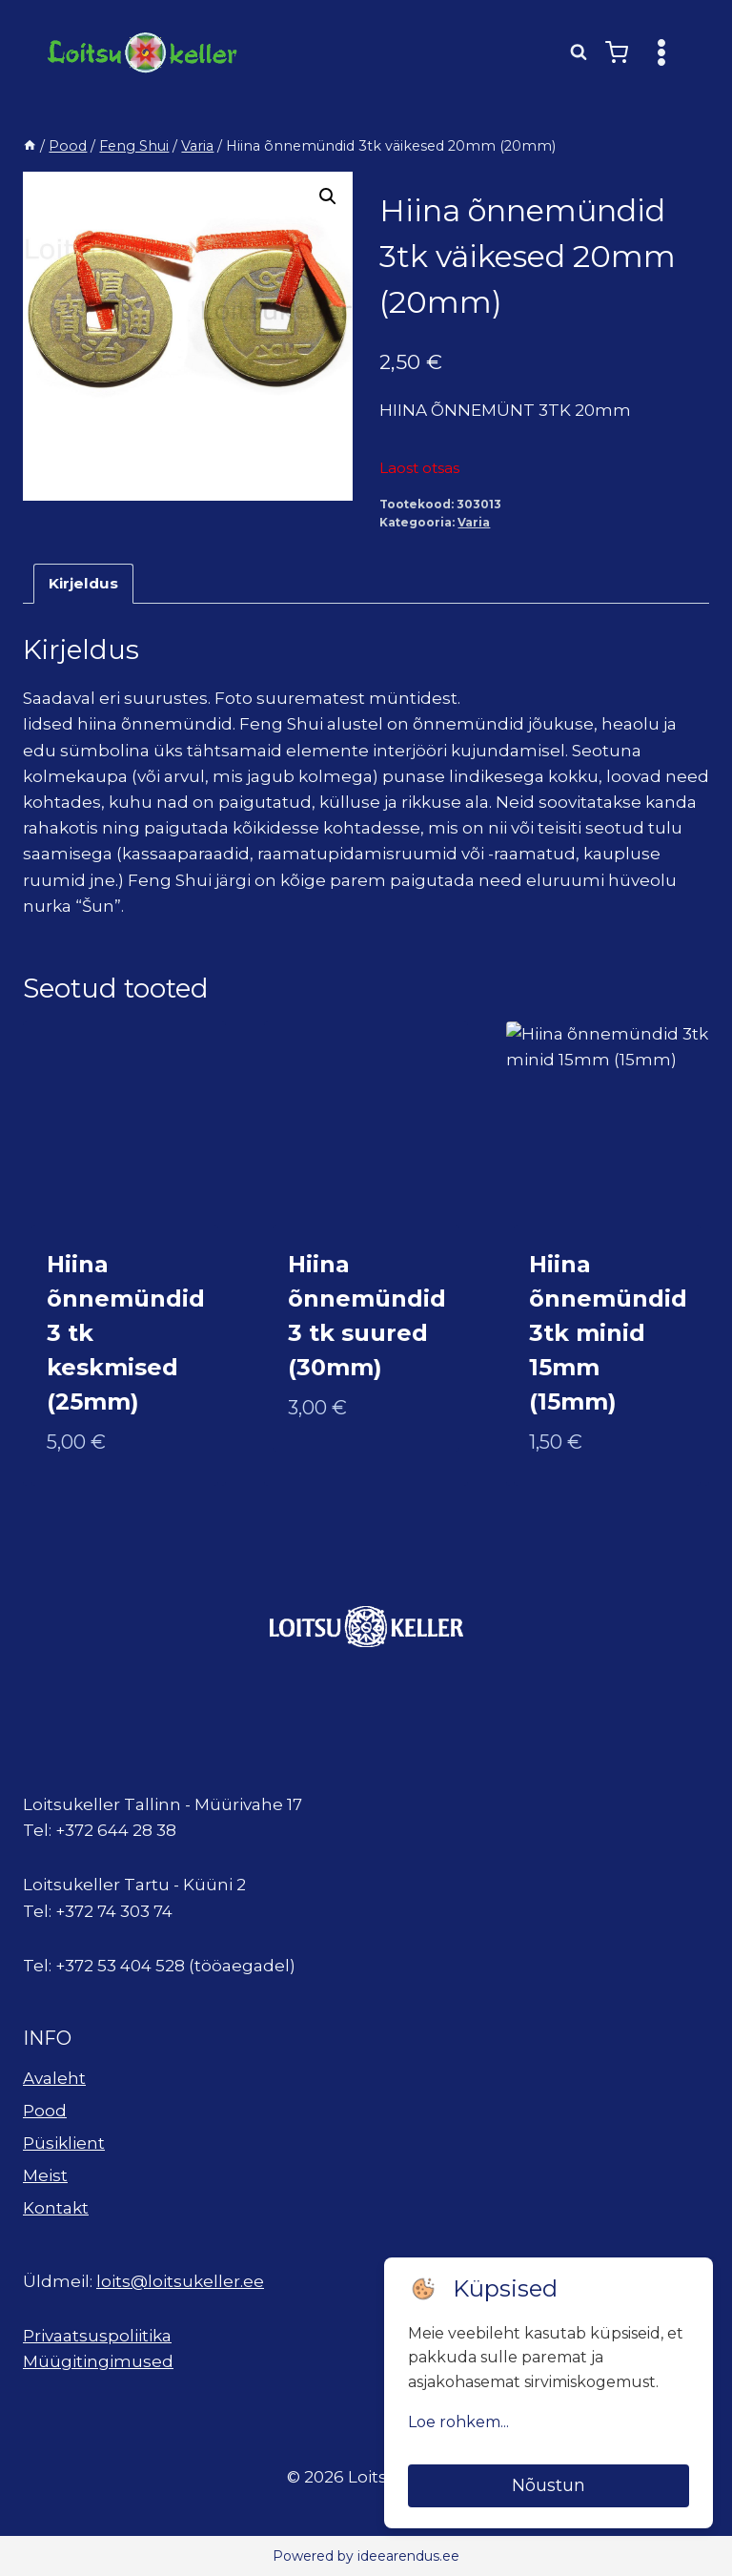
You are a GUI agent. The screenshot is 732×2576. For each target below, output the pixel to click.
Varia (474, 522)
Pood (45, 2110)
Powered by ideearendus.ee (366, 2556)
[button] (328, 196)
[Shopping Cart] (616, 52)
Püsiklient (64, 2143)
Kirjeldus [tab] (83, 583)
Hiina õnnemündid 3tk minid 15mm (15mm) (608, 1332)
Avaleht (54, 2078)
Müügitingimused (98, 2361)
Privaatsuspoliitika (97, 2335)
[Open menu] (661, 51)
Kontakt (56, 2207)
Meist (45, 2175)
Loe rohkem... (458, 2422)
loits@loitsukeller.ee (180, 2281)
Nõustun (548, 2485)
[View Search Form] (578, 52)
